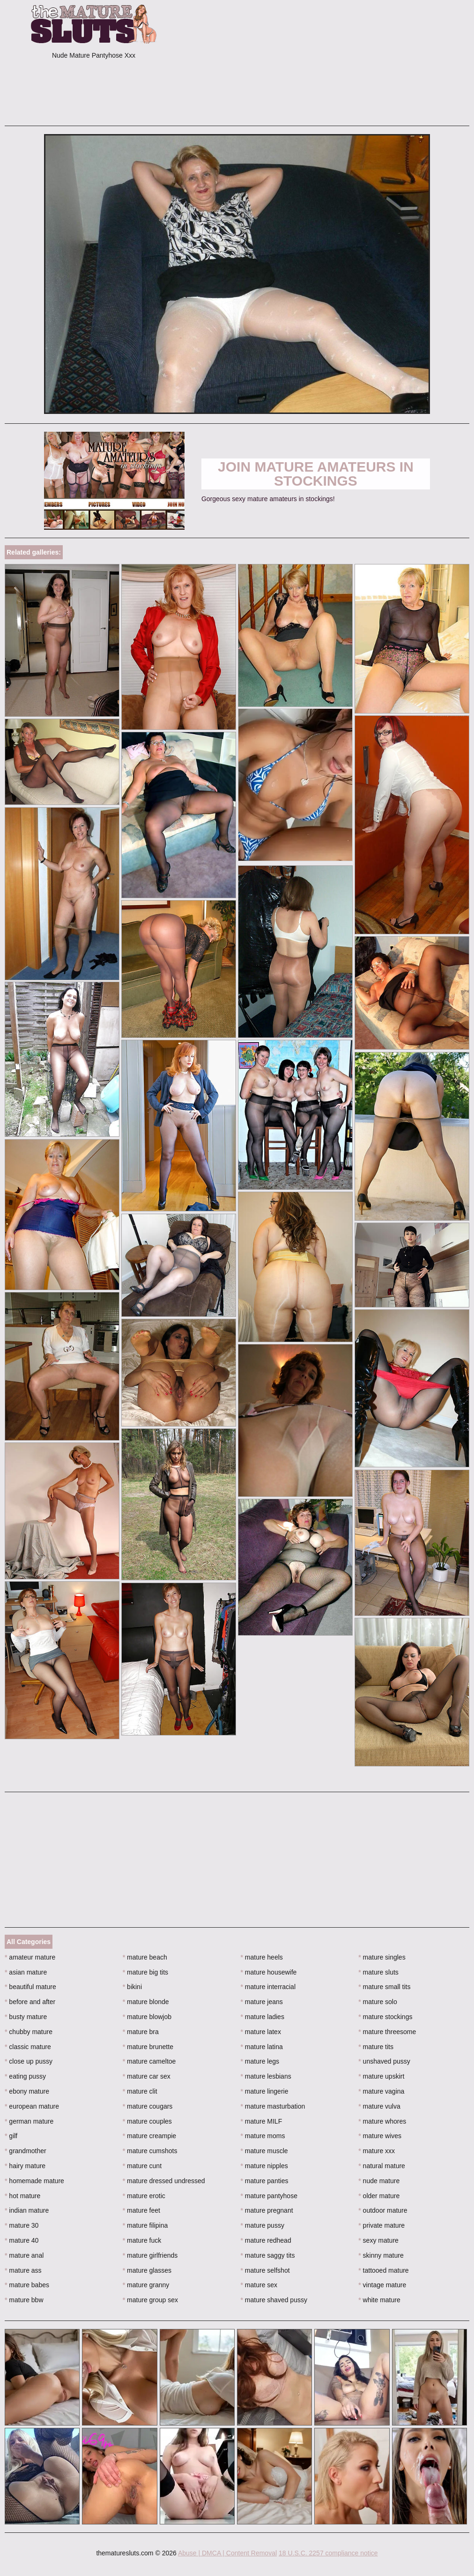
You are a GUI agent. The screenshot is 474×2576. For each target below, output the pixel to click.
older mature (379, 2196)
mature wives (379, 2136)
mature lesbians (266, 2076)
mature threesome (387, 2031)
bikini (132, 1986)
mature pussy (262, 2225)
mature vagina (381, 2091)
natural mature (381, 2166)
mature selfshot (265, 2270)
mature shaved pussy (274, 2300)
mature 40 (21, 2240)
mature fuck (142, 2240)
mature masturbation (273, 2106)
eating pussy (25, 2076)
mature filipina (145, 2225)
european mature (32, 2106)
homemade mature (34, 2181)
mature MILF (261, 2121)
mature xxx (376, 2151)
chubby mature (28, 2031)
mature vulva (379, 2106)
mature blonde (146, 2001)
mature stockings (385, 2016)
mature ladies (262, 2016)
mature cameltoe (149, 2061)
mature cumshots (150, 2151)
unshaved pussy (384, 2061)
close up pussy (28, 2061)
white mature (379, 2300)
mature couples (147, 2121)
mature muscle (264, 2151)
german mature (29, 2121)
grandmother (25, 2151)
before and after (30, 2001)
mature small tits (384, 1986)
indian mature (27, 2210)
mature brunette (148, 2046)
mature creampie (149, 2136)
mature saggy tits (268, 2255)
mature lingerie (265, 2091)
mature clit (140, 2091)
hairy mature (25, 2166)
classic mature (28, 2046)
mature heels (262, 1957)
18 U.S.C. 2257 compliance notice (328, 2553)
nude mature (379, 2181)
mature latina (262, 2046)
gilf (11, 2136)
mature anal (24, 2255)
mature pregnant (267, 2210)
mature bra (141, 2031)
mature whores (382, 2121)
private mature (381, 2225)
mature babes (27, 2285)
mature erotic (144, 2196)
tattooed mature (383, 2270)
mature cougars (148, 2106)
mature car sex (146, 2076)
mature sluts (378, 1972)
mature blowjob (147, 2016)
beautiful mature (30, 1986)
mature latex (261, 2031)
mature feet (141, 2210)
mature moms (263, 2136)
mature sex (259, 2285)
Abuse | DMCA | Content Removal (227, 2553)
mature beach (145, 1957)
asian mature (26, 1972)
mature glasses (147, 2270)
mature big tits (145, 1972)
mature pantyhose (269, 2196)
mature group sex (150, 2300)
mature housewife (269, 1972)
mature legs (260, 2061)
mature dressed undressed (164, 2181)
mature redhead (266, 2240)
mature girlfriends (150, 2255)
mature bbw (24, 2300)
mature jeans (262, 2001)
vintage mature (382, 2285)
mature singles (381, 1957)
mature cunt (142, 2166)
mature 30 (21, 2225)
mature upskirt (381, 2076)
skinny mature (381, 2255)
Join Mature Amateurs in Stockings (316, 473)
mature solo (377, 2001)
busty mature (26, 2016)
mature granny (146, 2285)
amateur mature (30, 1957)
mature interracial (268, 1986)
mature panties (265, 2181)
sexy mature (378, 2240)
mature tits (375, 2046)
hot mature (22, 2196)
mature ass (23, 2270)
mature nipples (264, 2166)
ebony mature (27, 2091)
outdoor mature (382, 2210)
